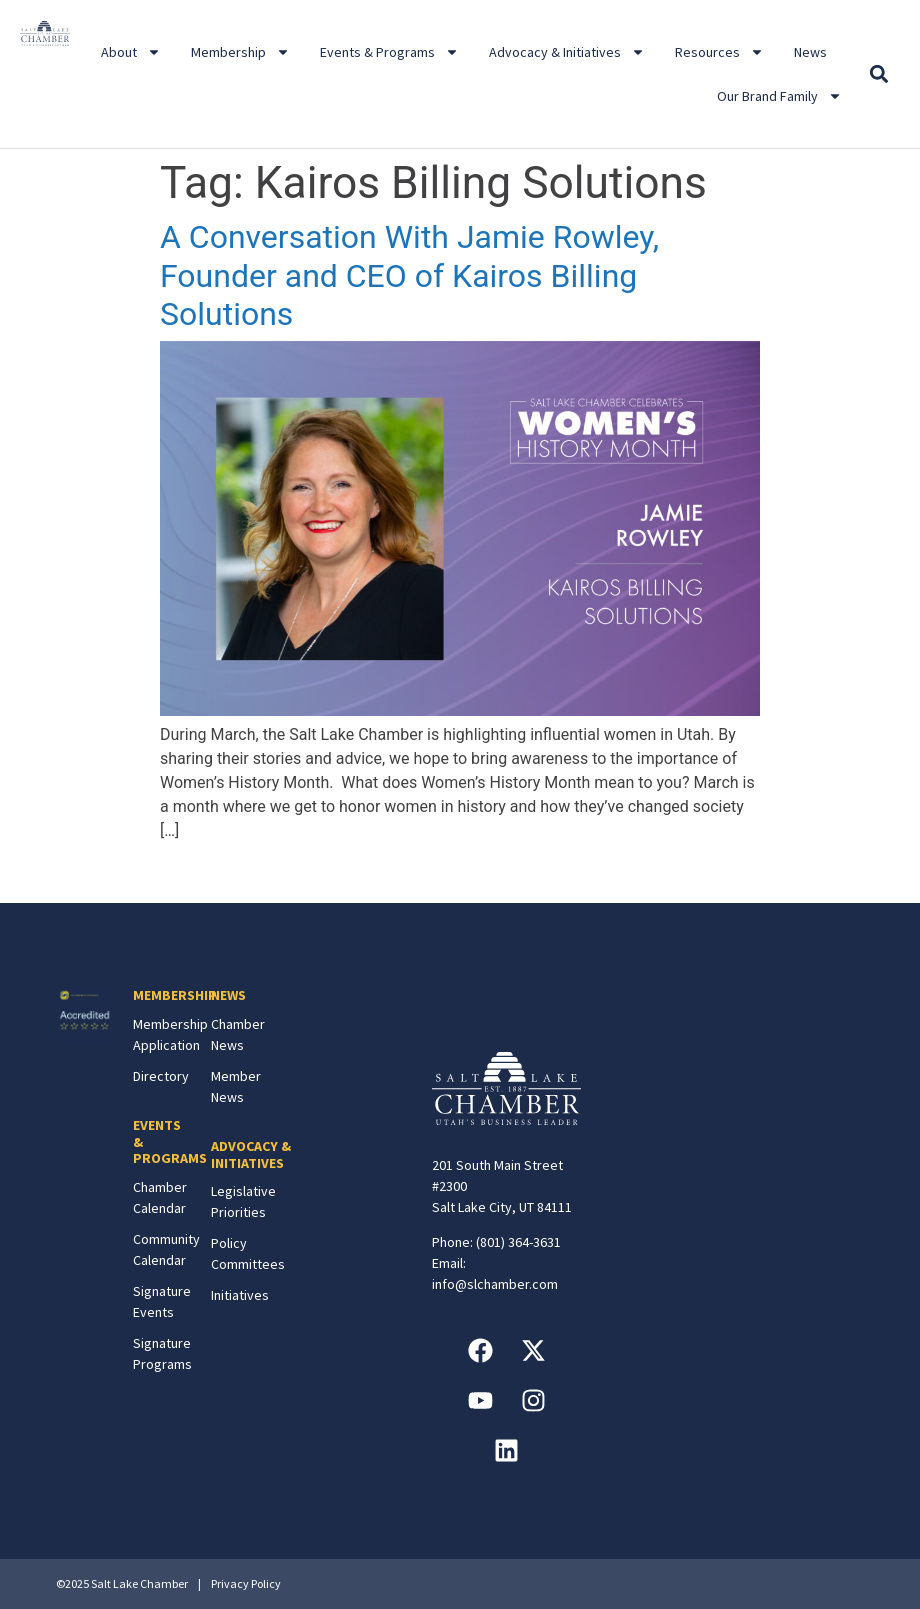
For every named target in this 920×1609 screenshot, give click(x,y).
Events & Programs (389, 52)
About (131, 52)
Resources (719, 52)
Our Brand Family (779, 96)
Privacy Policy (246, 1583)
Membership (240, 52)
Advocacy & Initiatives (567, 52)
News (810, 52)
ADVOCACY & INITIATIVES (251, 1154)
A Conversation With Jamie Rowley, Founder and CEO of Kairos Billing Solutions (409, 275)
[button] (878, 74)
